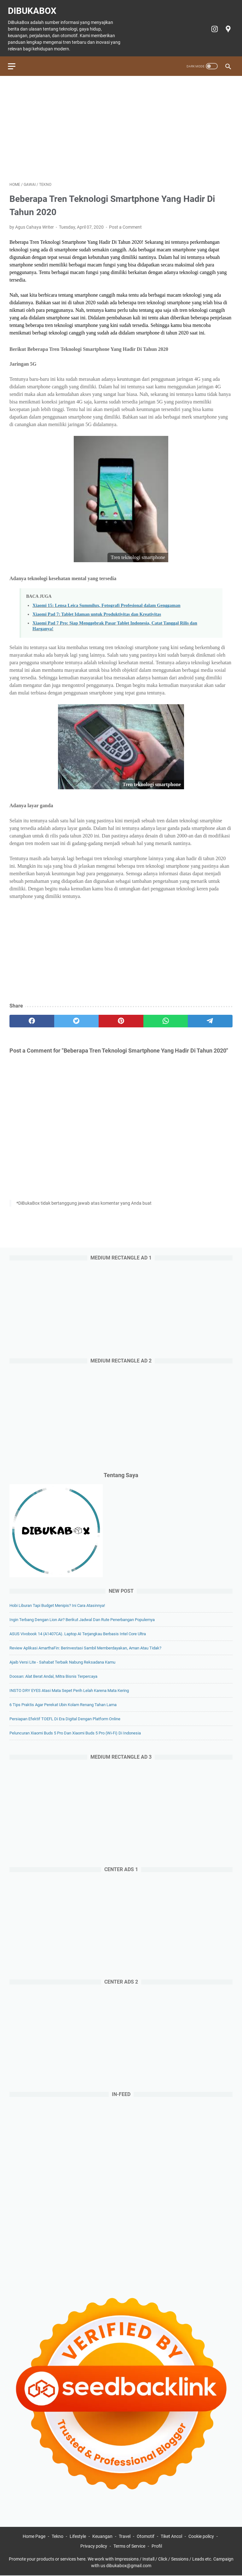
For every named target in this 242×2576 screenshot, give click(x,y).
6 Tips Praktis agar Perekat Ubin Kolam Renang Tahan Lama (63, 1704)
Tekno (57, 2536)
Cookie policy (201, 2536)
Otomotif (145, 2536)
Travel (124, 2536)
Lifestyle (78, 2536)
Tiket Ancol (171, 2536)
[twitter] (76, 1017)
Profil (157, 2546)
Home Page (34, 2536)
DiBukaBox (33, 7)
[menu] (17, 61)
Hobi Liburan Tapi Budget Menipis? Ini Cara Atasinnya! (57, 1604)
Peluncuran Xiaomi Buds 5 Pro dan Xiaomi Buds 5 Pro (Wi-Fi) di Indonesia (75, 1732)
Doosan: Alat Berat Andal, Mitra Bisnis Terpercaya (53, 1675)
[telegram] (210, 1017)
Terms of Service (129, 2546)
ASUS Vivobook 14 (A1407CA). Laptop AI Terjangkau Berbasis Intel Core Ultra (77, 1633)
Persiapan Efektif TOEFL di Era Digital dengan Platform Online (64, 1718)
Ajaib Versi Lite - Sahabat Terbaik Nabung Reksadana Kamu (62, 1661)
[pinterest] (121, 1017)
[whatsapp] (165, 1017)
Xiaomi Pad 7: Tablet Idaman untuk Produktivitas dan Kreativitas (96, 610)
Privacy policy (93, 2546)
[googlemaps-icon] (226, 26)
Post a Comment (125, 223)
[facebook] (31, 1017)
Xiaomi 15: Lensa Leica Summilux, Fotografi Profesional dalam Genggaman (106, 601)
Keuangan (102, 2536)
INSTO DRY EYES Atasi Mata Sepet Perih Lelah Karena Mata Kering (69, 1690)
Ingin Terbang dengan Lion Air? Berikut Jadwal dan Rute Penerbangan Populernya (82, 1619)
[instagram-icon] (212, 26)
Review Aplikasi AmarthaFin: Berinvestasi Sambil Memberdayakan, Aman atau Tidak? (85, 1647)
